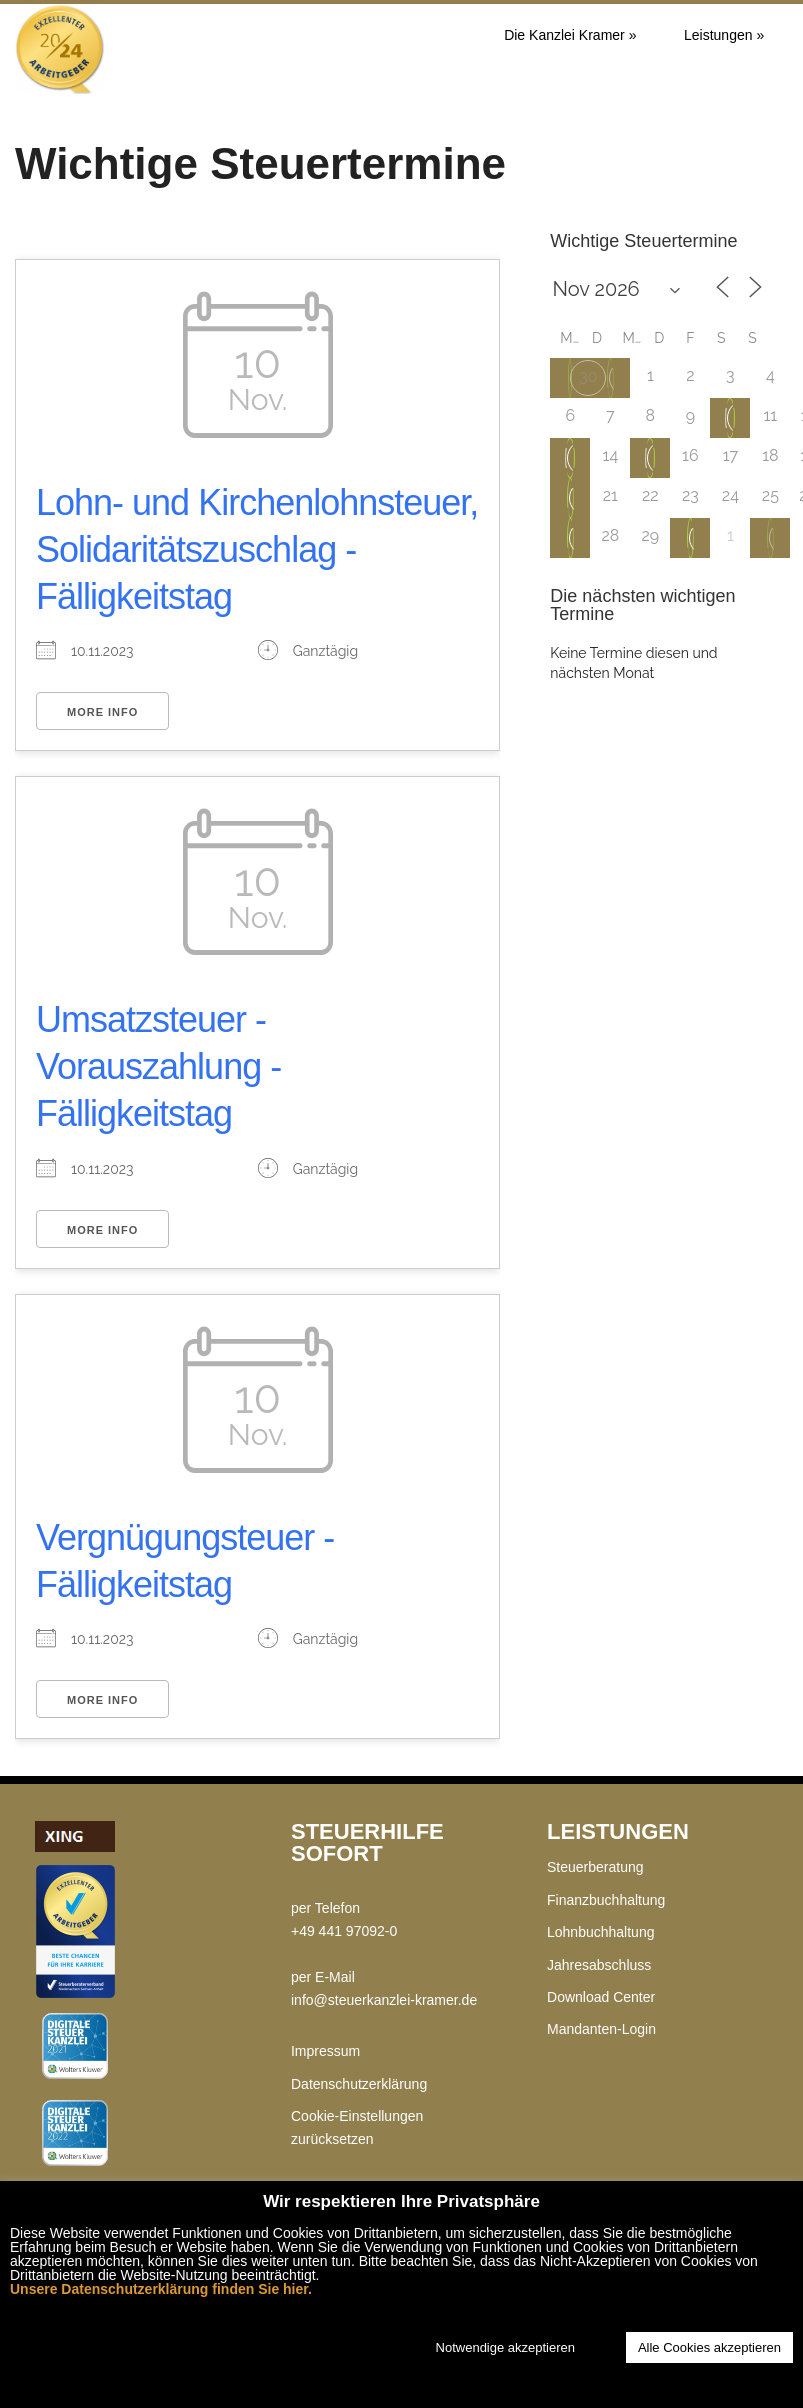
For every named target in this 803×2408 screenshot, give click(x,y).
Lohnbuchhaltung (600, 1932)
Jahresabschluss (599, 1965)
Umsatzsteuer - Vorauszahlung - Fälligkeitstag (158, 1066)
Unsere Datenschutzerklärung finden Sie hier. (161, 2289)
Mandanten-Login (601, 2029)
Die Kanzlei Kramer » (570, 35)
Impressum (325, 2051)
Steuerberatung (595, 1867)
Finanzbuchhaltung (606, 1900)
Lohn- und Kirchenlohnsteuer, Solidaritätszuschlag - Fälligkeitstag (257, 549)
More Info (102, 712)
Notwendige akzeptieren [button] (505, 2347)
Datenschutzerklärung (359, 2084)
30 (588, 376)
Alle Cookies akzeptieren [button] (709, 2347)
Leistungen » (724, 35)
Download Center (601, 1997)
